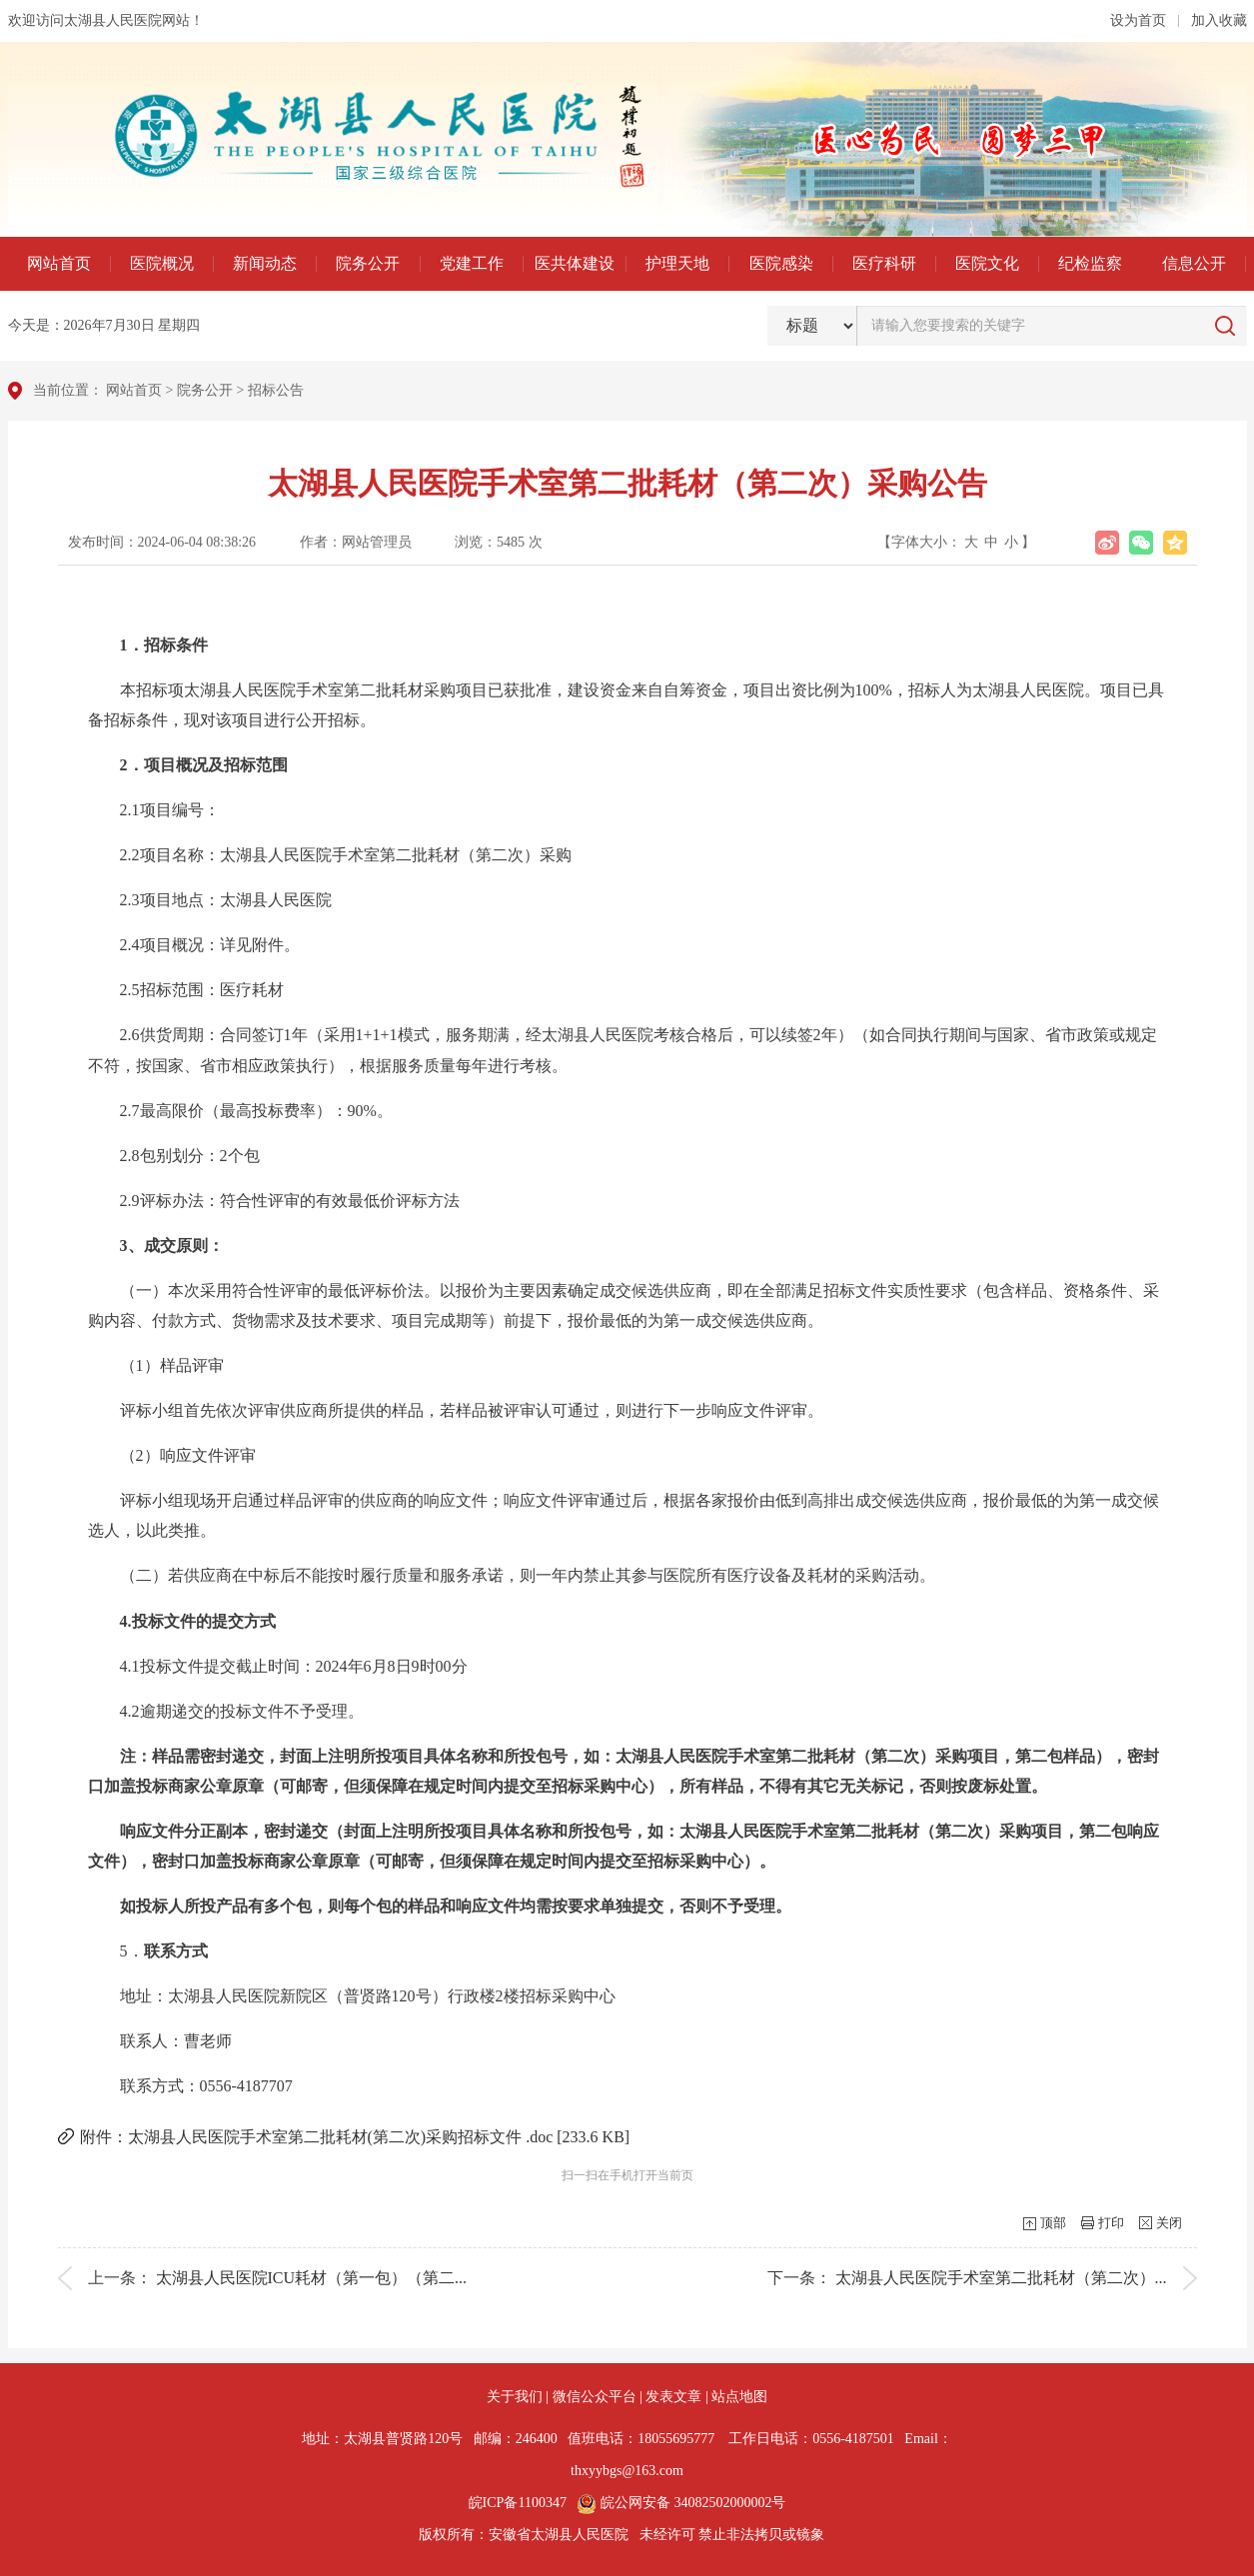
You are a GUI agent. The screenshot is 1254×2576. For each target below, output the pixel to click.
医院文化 (987, 263)
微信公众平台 (594, 2396)
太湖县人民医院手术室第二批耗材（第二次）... (1001, 2277)
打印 (1111, 2222)
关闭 (1169, 2222)
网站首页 (59, 263)
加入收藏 (1219, 20)
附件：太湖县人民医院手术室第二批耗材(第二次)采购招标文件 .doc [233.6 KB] (355, 2136)
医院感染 (781, 263)
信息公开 (1194, 263)
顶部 (1053, 2222)
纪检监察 (1090, 263)
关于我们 (515, 2396)
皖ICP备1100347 (518, 2502)
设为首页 (1138, 20)
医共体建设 (575, 263)
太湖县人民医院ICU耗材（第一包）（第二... (312, 2277)
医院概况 (162, 263)
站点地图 (739, 2396)
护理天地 (677, 263)
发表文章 (673, 2396)
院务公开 (368, 263)
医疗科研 (884, 263)
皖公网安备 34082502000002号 (681, 2502)
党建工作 (472, 263)
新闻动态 (265, 263)
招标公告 (276, 390)
